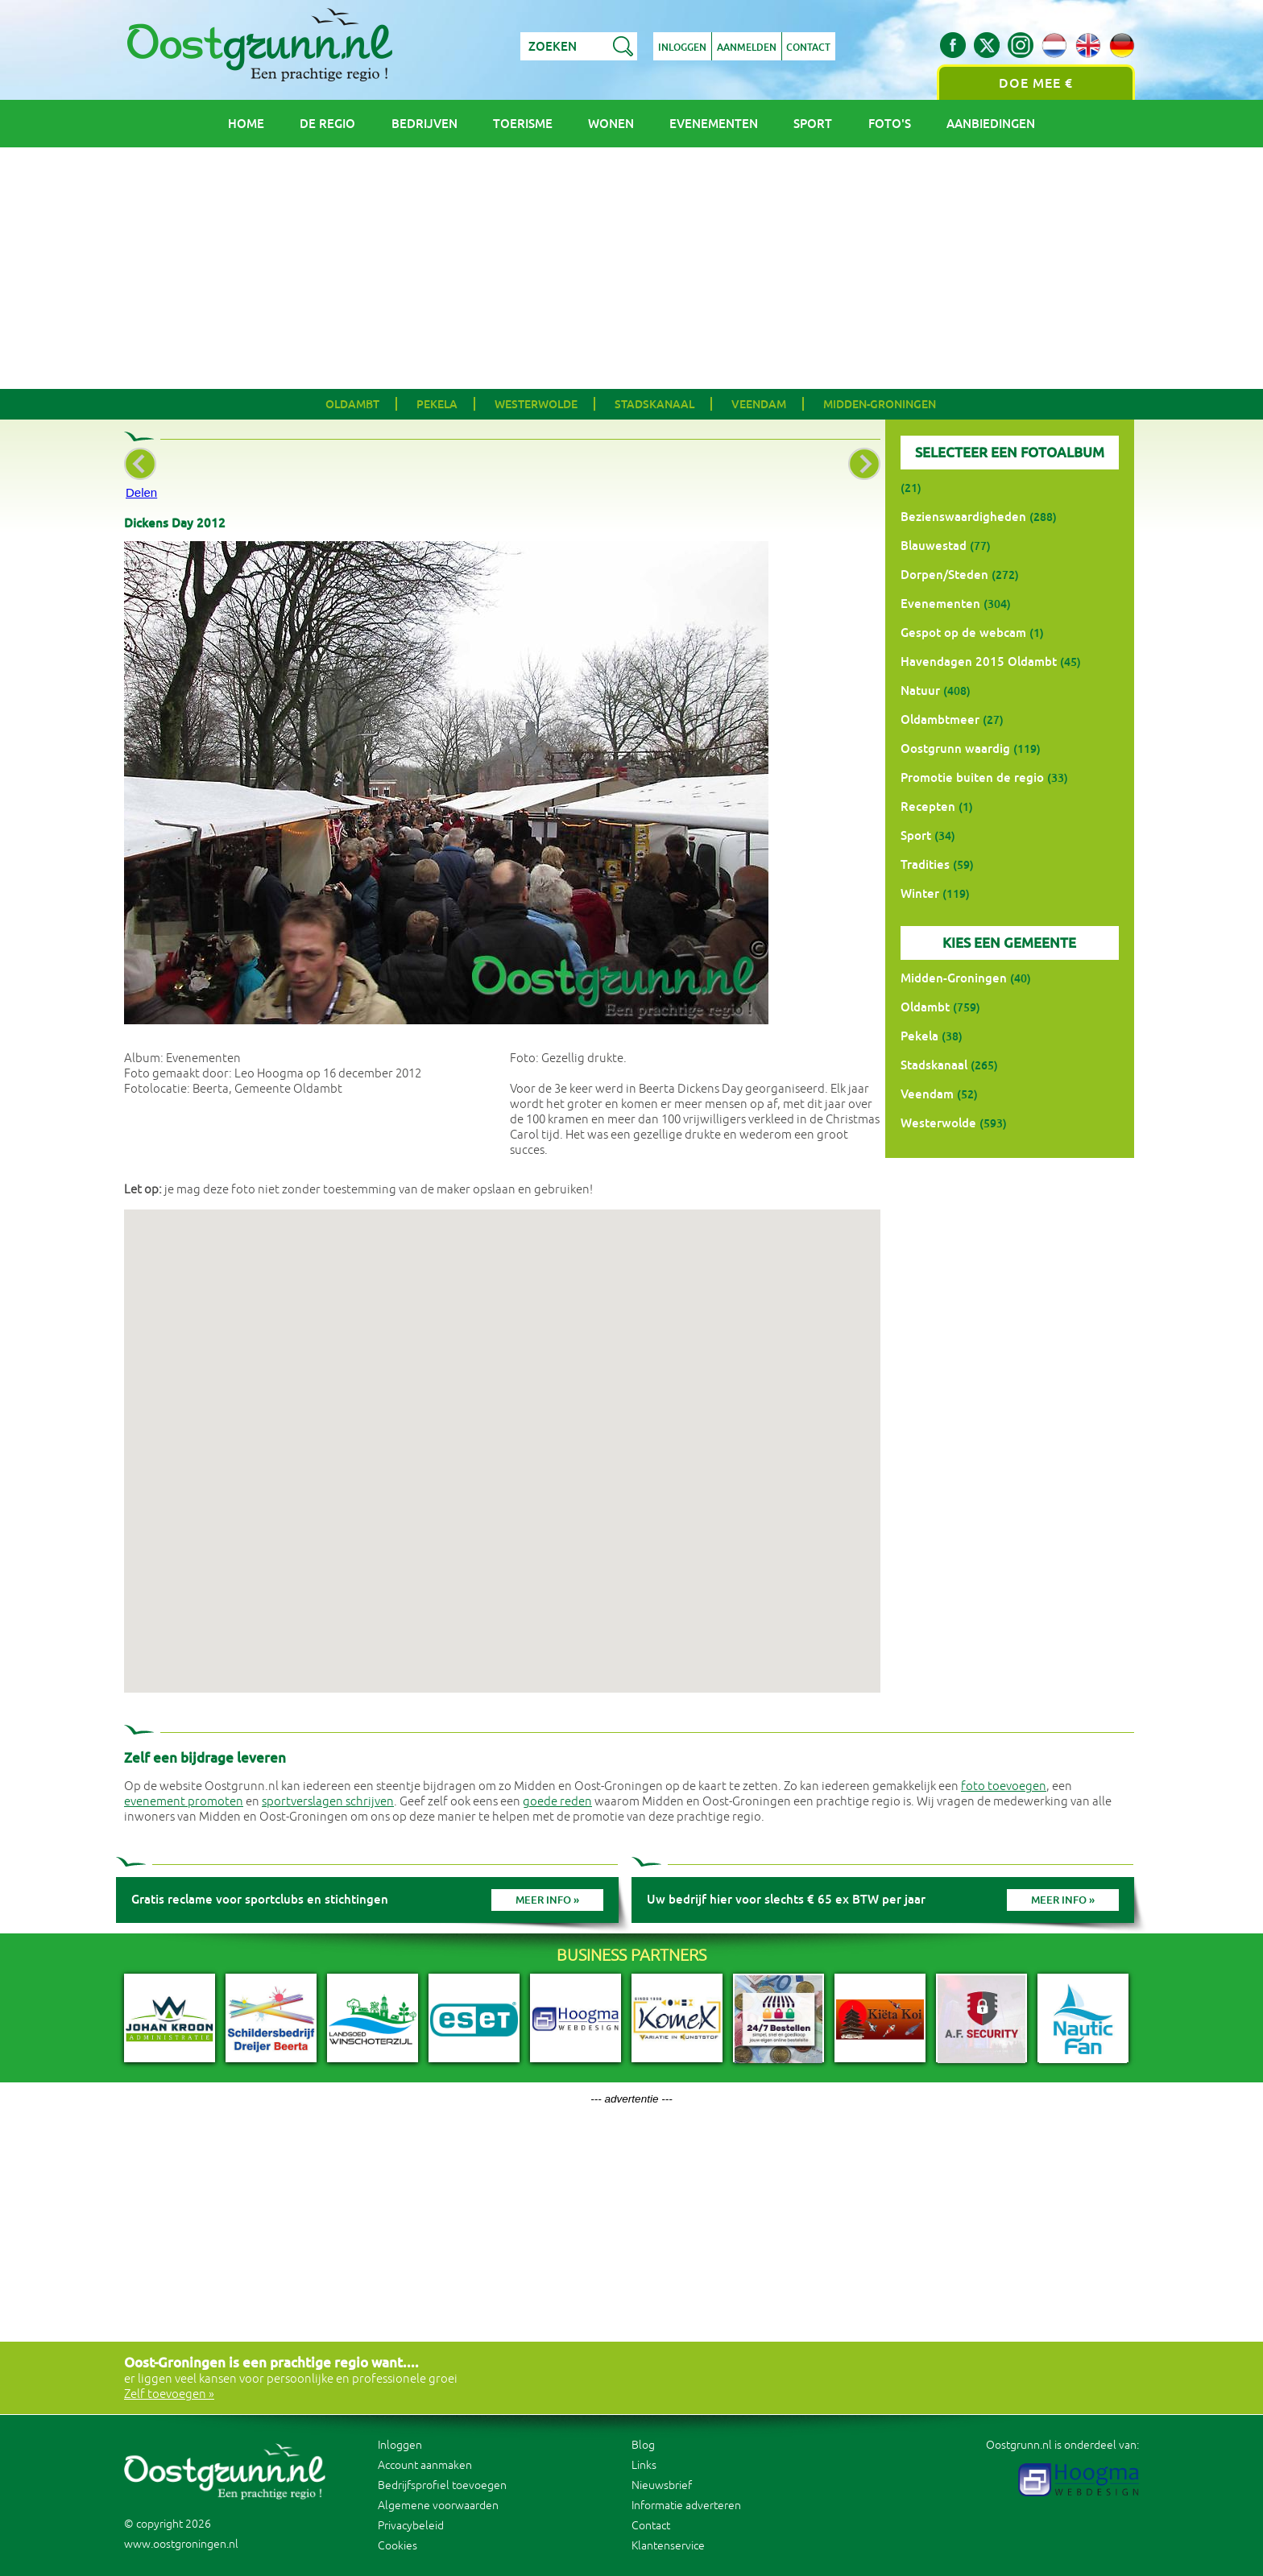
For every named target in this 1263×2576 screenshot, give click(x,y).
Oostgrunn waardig (955, 748)
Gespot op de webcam (963, 632)
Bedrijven (424, 123)
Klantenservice (668, 2546)
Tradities (925, 864)
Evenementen (713, 123)
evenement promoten (183, 1801)
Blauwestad (934, 545)
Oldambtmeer (940, 719)
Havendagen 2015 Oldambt (979, 661)
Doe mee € (1036, 83)
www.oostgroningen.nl (181, 2544)
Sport (812, 123)
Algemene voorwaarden (438, 2505)
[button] (501, 1436)
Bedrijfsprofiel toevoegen (442, 2485)
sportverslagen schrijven (328, 1801)
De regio (327, 123)
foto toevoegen (1003, 1786)
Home (246, 123)
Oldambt (352, 404)
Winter (920, 893)
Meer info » (547, 1900)
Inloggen (682, 47)
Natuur (920, 690)
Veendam (758, 404)
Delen (141, 492)
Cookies (397, 2546)
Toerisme (523, 123)
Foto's (889, 123)
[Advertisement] (631, 268)
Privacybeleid (411, 2526)
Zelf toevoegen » (169, 2394)
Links (644, 2465)
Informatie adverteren (686, 2505)
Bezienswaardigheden (963, 516)
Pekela (437, 404)
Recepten (928, 806)
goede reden (557, 1801)
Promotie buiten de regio (972, 777)
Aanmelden (746, 47)
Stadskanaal (654, 404)
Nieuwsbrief (662, 2485)
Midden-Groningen (879, 404)
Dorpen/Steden (944, 574)
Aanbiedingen (990, 123)
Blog (643, 2445)
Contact (809, 47)
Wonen (611, 123)
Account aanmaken (425, 2465)
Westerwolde (536, 404)
